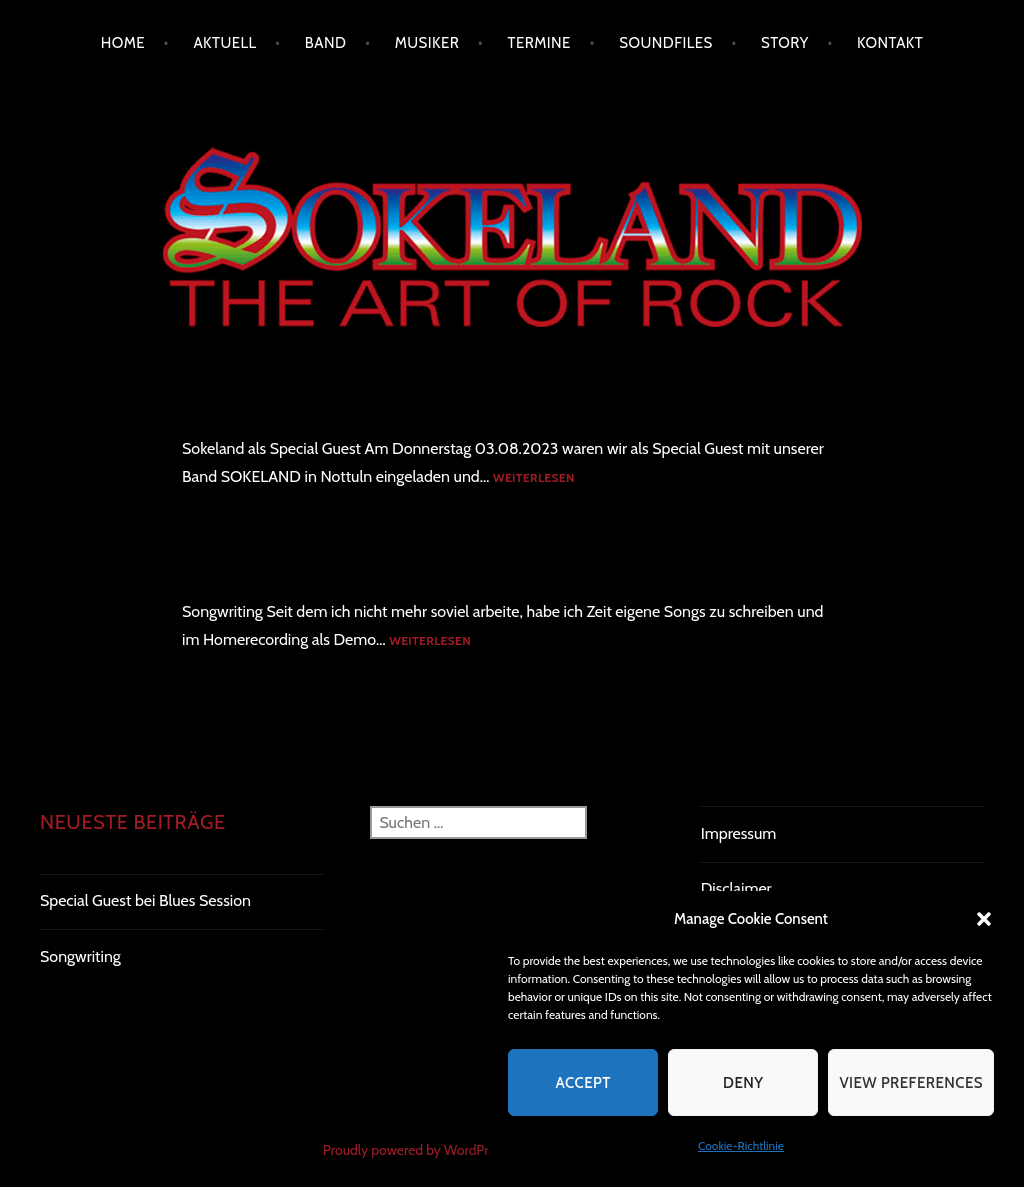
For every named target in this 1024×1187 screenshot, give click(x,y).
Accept (582, 1083)
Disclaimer (736, 888)
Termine (539, 43)
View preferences (911, 1083)
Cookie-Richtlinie (741, 1145)
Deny (743, 1083)
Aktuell (224, 43)
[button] (984, 919)
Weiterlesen (534, 478)
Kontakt (890, 43)
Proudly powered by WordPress (415, 1150)
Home (123, 43)
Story (785, 43)
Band (325, 43)
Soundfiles (665, 43)
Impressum (739, 833)
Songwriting (227, 570)
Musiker (427, 43)
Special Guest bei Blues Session (300, 407)
